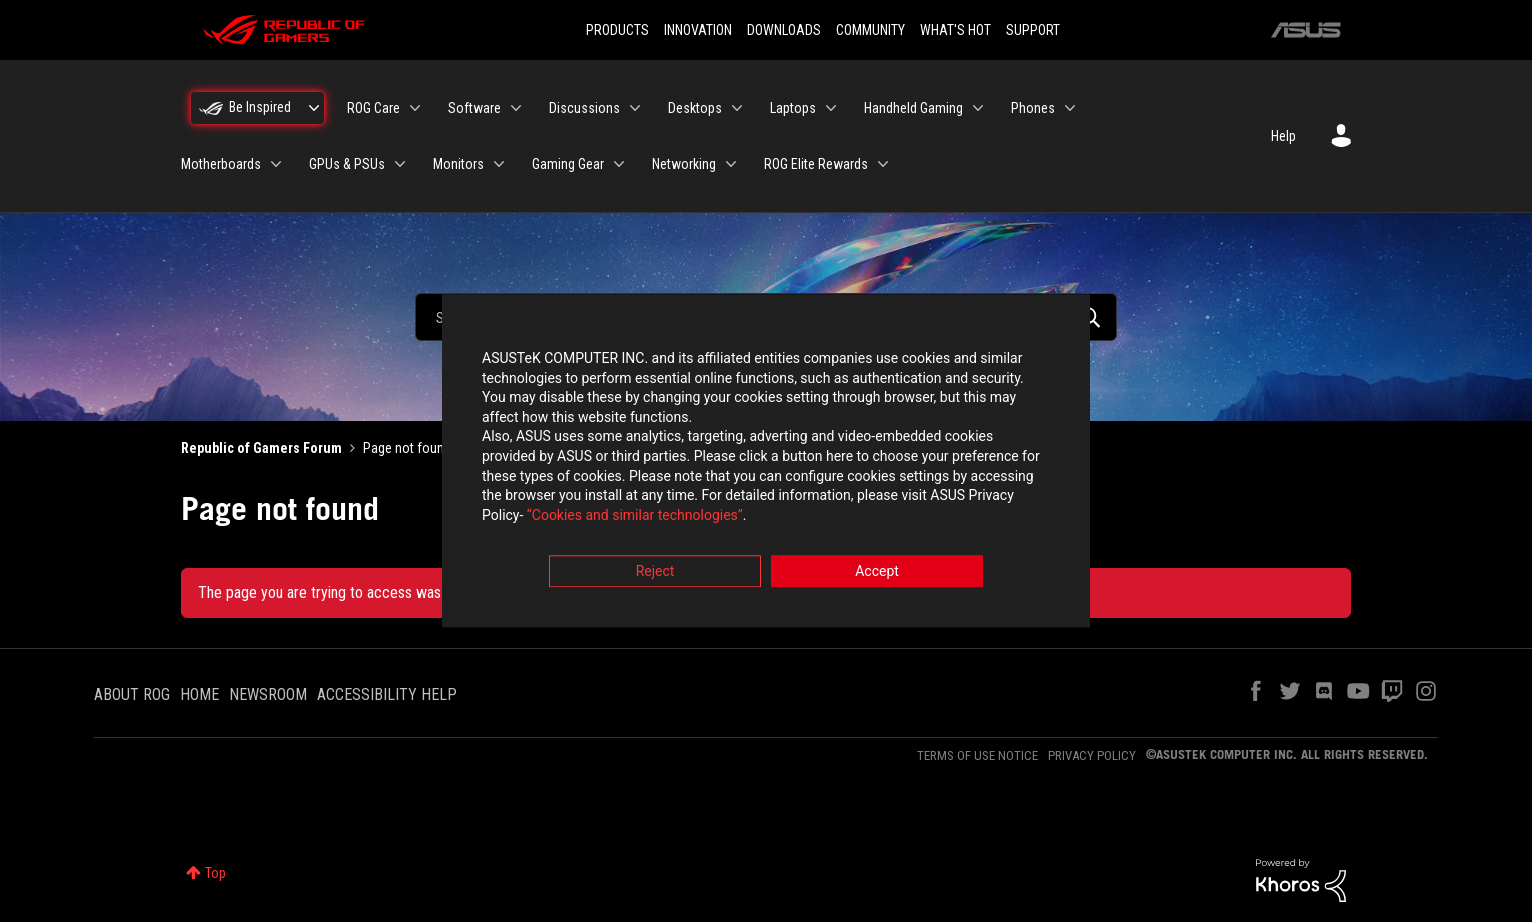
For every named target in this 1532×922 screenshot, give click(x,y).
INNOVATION (698, 30)
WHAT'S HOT (955, 30)
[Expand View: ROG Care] (415, 108)
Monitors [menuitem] (458, 164)
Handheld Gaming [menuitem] (913, 108)
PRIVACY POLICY (1092, 755)
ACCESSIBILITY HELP (387, 694)
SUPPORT (1033, 30)
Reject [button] (655, 572)
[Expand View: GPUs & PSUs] (400, 164)
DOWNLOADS (784, 30)
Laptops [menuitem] (793, 108)
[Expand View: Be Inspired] (314, 108)
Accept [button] (877, 572)
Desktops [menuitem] (695, 108)
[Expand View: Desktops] (737, 108)
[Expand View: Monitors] (499, 164)
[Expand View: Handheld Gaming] (978, 108)
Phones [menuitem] (1033, 108)
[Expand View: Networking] (731, 164)
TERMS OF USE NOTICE (977, 755)
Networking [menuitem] (684, 164)
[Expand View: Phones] (1070, 108)
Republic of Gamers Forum (261, 448)
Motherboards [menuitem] (221, 164)
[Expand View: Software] (516, 108)
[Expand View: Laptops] (831, 108)
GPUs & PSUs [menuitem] (347, 164)
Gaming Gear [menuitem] (568, 164)
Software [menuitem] (474, 108)
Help (1283, 136)
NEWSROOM (268, 694)
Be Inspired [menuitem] (260, 107)
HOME (199, 694)
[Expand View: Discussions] (635, 108)
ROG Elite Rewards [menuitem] (816, 164)
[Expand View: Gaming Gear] (619, 164)
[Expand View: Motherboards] (276, 164)
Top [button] (215, 873)
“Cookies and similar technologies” (635, 515)
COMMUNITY (870, 30)
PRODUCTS (617, 30)
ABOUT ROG (132, 694)
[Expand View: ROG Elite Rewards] (883, 164)
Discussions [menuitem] (584, 108)
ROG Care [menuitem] (373, 108)
